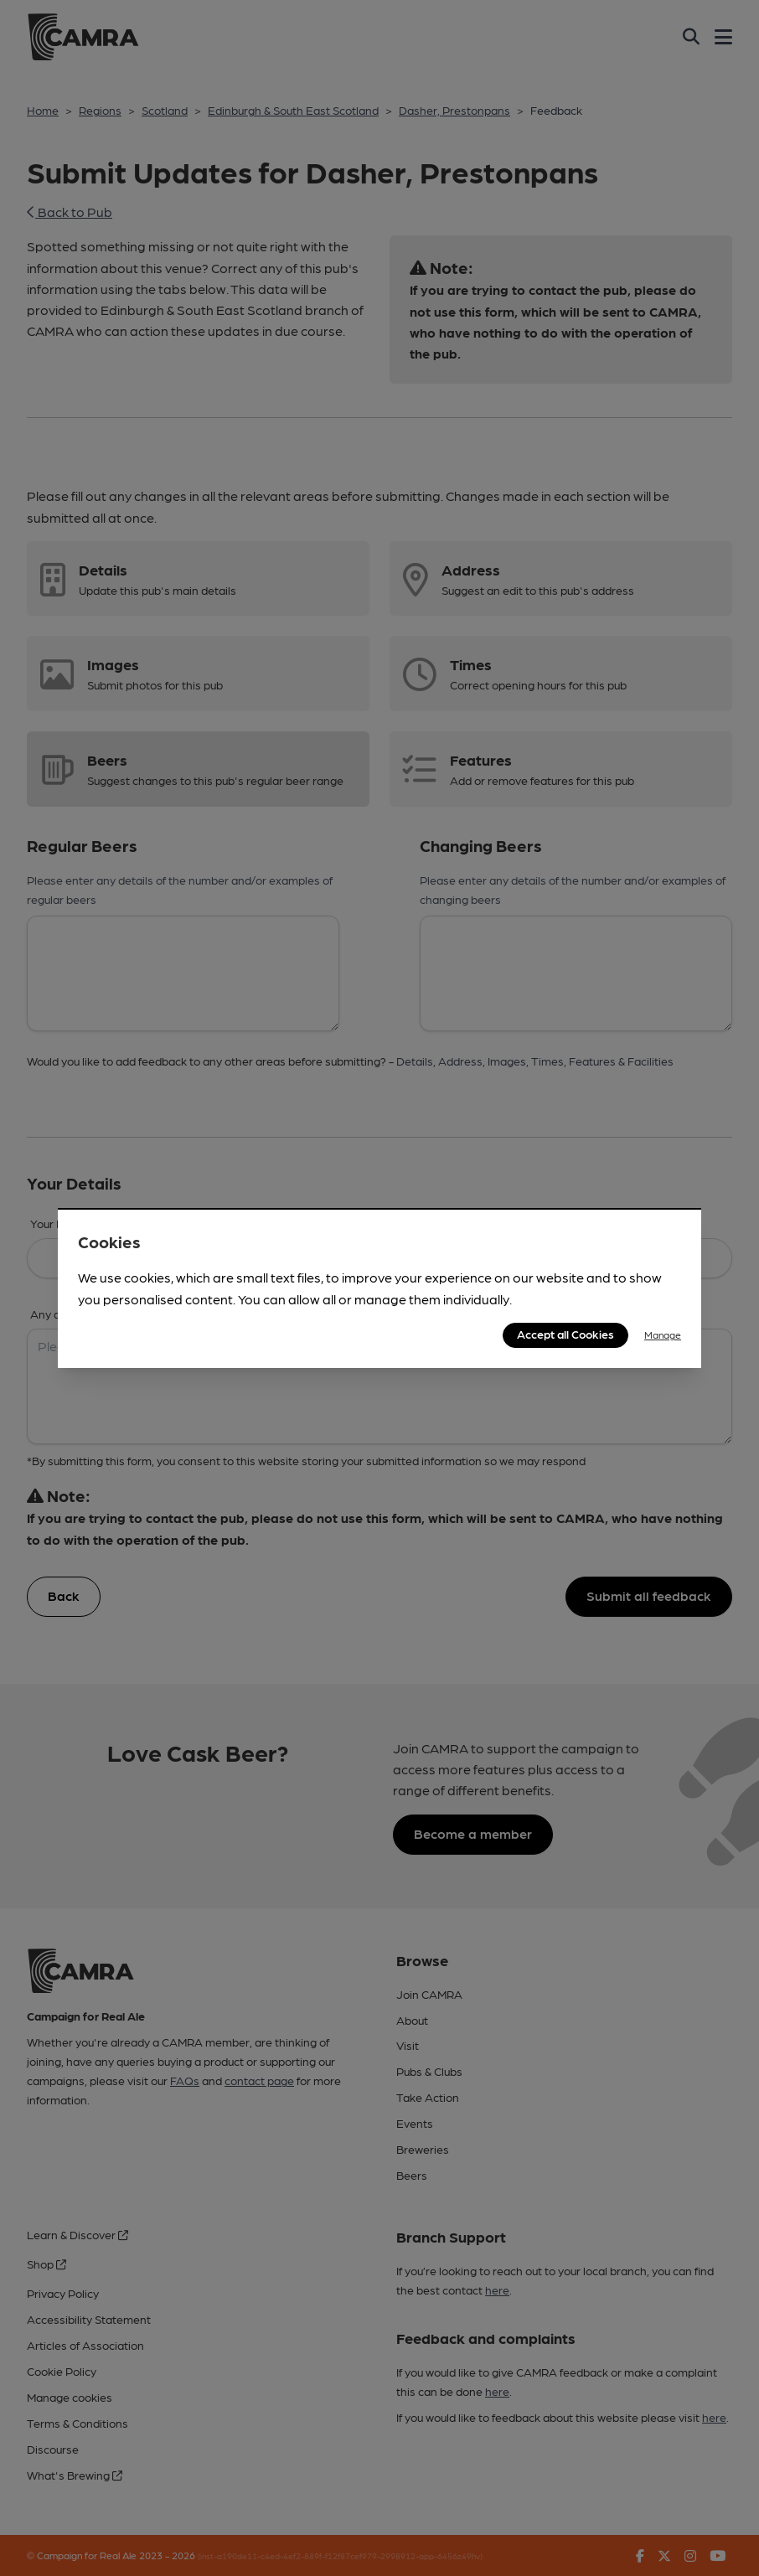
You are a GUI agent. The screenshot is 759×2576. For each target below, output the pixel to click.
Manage (662, 1334)
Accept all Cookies (565, 1333)
